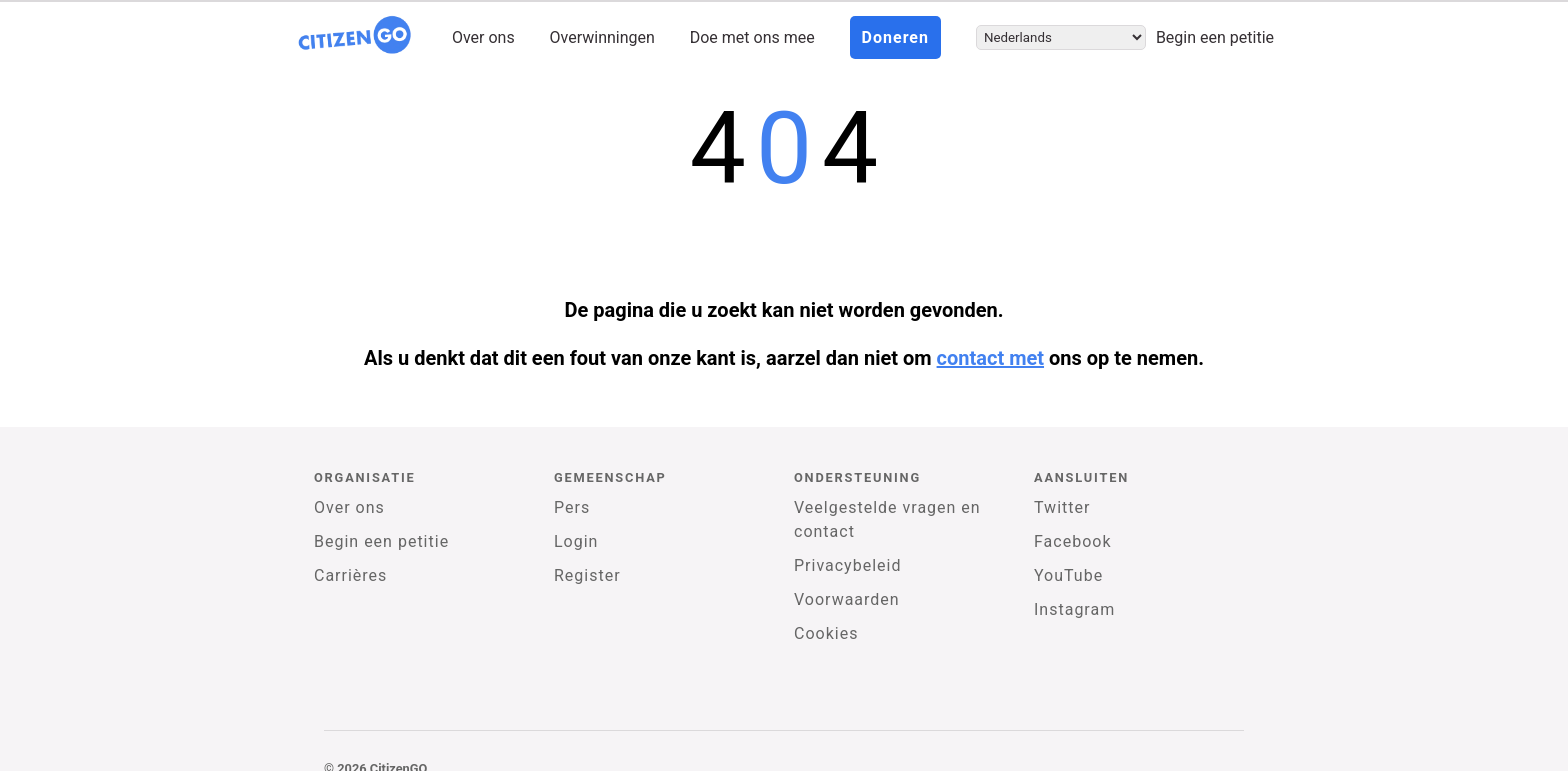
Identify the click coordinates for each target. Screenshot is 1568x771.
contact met (990, 358)
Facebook (1072, 541)
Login (576, 541)
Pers (572, 507)
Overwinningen (602, 37)
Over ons (483, 37)
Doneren (895, 37)
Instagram (1074, 609)
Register (587, 575)
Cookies (826, 633)
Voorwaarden (847, 599)
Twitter (1062, 507)
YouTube (1068, 575)
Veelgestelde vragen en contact (887, 519)
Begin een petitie (1215, 37)
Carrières (350, 575)
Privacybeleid (847, 565)
